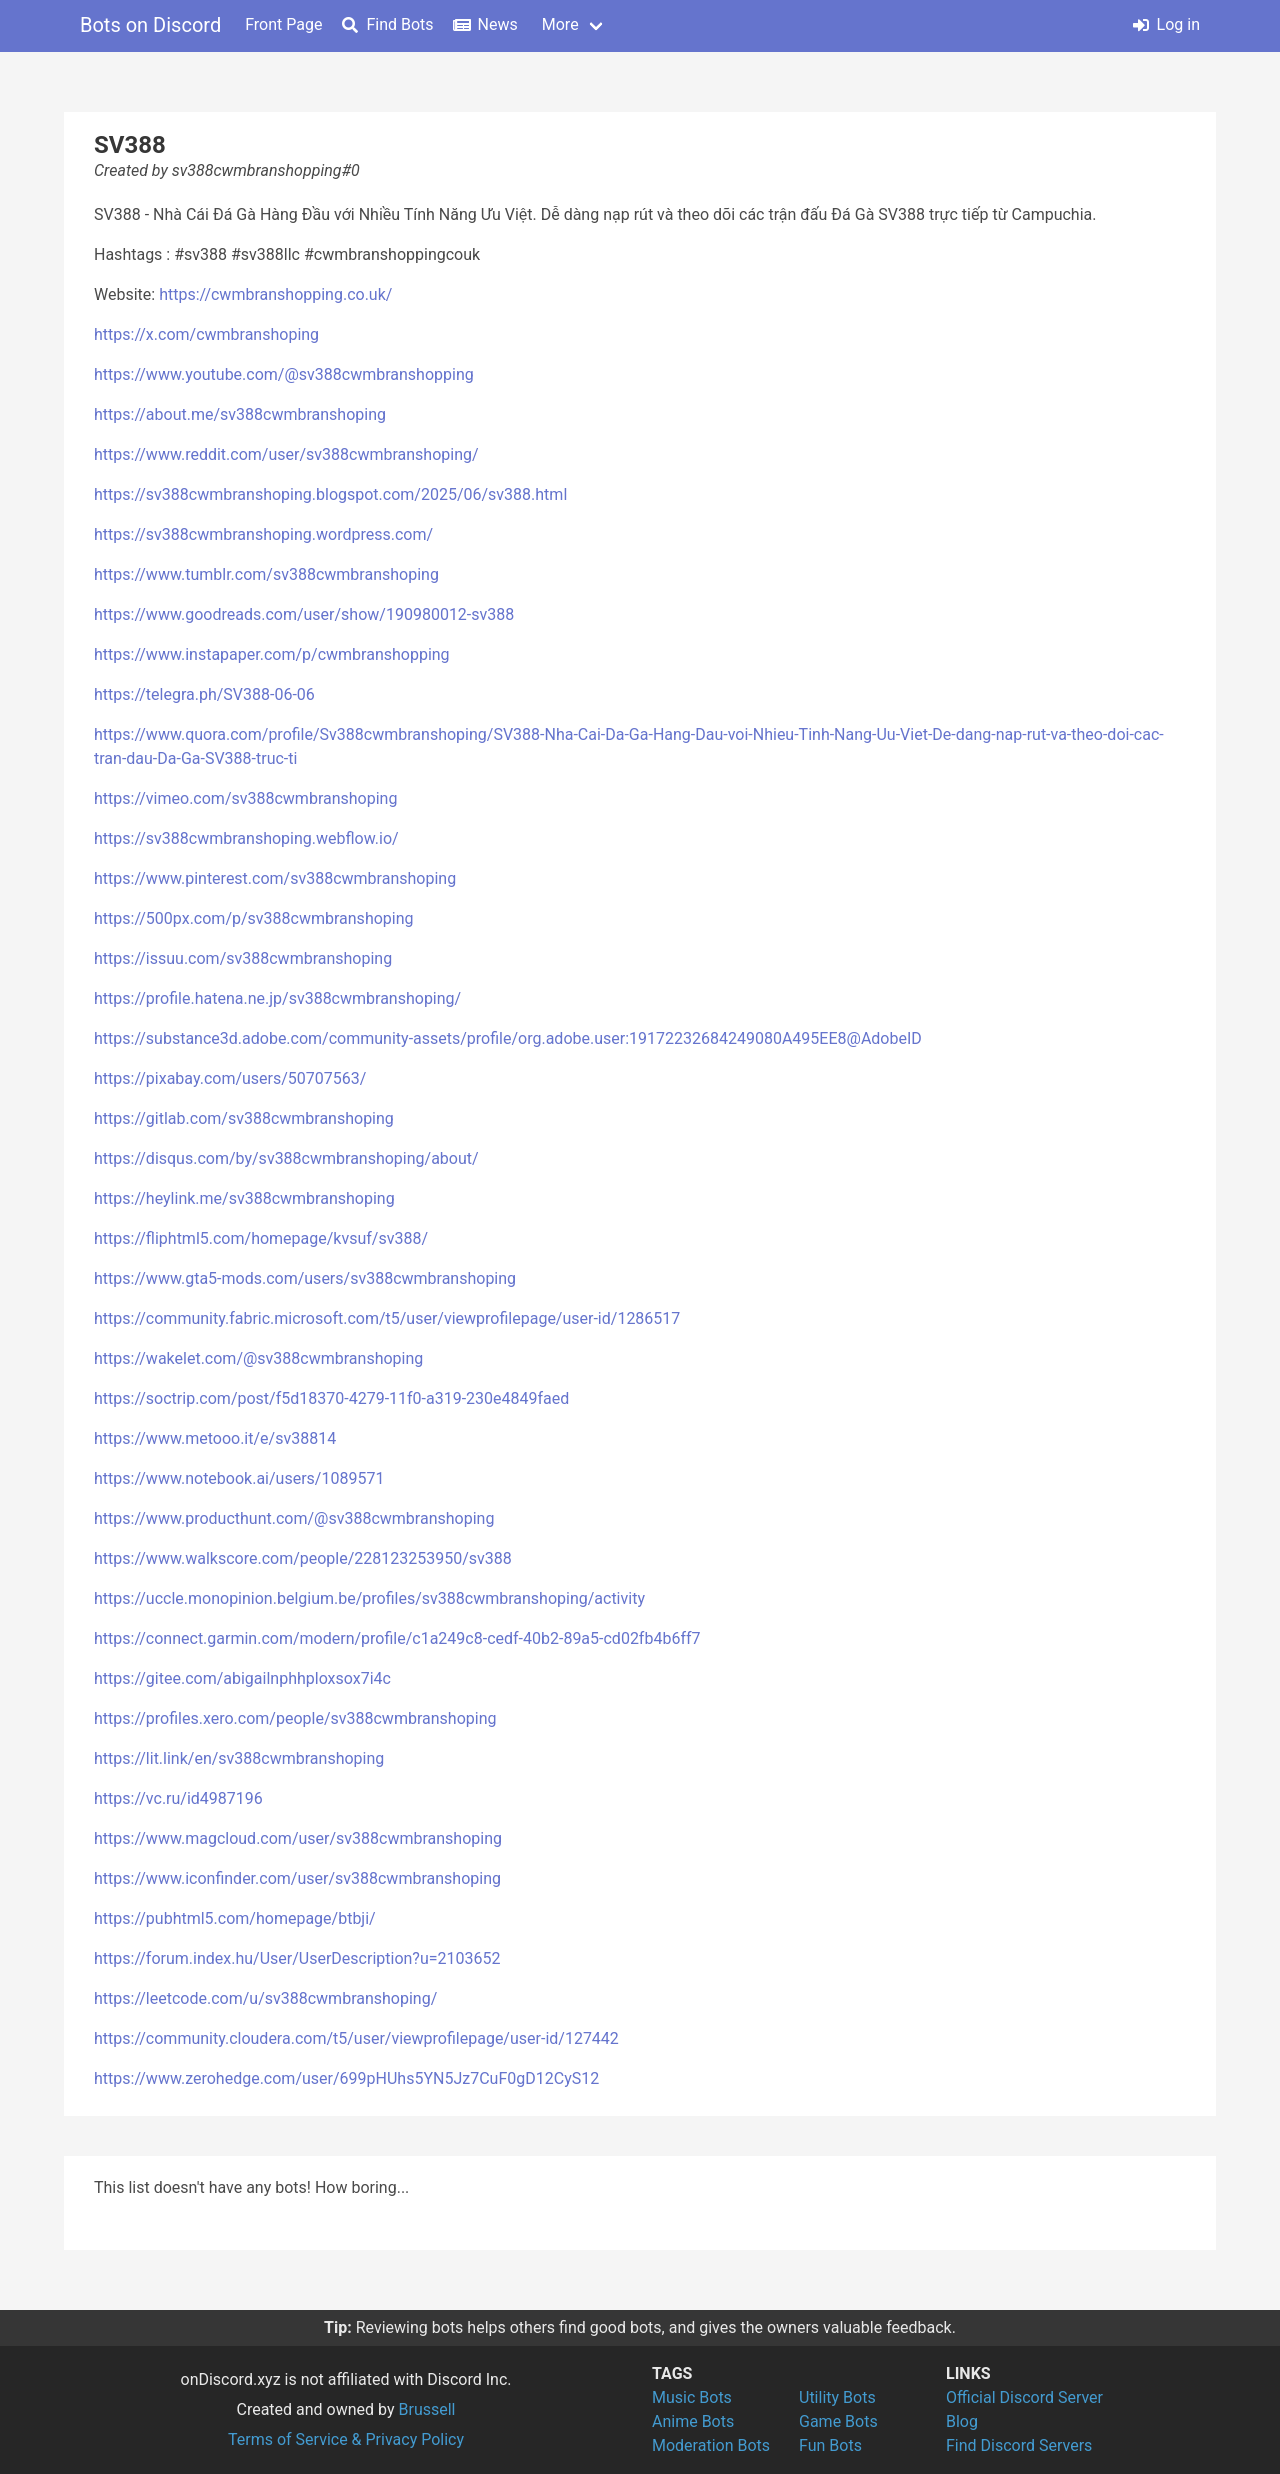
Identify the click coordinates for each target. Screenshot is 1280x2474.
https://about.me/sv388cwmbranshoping (240, 414)
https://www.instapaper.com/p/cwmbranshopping (272, 654)
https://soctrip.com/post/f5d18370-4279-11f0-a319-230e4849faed (331, 1398)
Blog (962, 2421)
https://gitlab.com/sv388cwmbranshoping (244, 1118)
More (560, 24)
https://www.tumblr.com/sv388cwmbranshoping (266, 574)
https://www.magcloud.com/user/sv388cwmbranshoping (298, 1838)
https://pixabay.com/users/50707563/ (230, 1078)
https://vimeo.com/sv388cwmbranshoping (245, 798)
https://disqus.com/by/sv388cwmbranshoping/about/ (286, 1158)
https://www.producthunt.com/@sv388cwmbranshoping (294, 1518)
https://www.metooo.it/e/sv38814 (215, 1438)
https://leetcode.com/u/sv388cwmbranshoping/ (265, 1998)
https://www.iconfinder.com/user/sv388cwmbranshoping (297, 1878)
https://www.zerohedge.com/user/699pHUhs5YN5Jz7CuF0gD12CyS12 (346, 2078)
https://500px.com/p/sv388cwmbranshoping (254, 918)
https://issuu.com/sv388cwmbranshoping (243, 958)
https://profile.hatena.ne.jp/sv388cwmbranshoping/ (277, 998)
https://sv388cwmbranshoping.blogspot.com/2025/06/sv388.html (330, 494)
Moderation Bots (711, 2445)
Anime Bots (693, 2421)
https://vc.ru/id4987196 (178, 1798)
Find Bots (387, 24)
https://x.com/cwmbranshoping (206, 334)
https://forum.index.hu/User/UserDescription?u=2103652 (297, 1958)
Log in (1166, 24)
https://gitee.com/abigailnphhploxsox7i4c (242, 1678)
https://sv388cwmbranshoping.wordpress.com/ (263, 534)
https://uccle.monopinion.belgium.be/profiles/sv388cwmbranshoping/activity (369, 1598)
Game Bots (838, 2421)
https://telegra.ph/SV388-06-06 (204, 694)
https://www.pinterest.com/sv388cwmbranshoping (275, 878)
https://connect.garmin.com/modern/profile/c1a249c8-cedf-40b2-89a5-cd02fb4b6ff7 (397, 1638)
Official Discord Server (1024, 2397)
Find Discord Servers (1019, 2445)
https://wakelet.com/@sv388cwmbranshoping (258, 1358)
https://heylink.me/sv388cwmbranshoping (244, 1198)
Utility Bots (837, 2397)
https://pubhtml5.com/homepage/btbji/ (235, 1918)
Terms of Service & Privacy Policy (346, 2439)
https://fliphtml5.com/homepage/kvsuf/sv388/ (261, 1238)
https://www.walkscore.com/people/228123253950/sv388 (303, 1558)
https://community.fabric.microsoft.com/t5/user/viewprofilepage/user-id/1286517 (387, 1318)
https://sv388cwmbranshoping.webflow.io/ (246, 838)
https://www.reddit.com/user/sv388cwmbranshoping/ (286, 454)
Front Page (283, 24)
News (486, 24)
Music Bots (692, 2397)
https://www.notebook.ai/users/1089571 (239, 1478)
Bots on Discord (150, 25)
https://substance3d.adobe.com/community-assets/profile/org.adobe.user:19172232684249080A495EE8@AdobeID (508, 1038)
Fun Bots (830, 2445)
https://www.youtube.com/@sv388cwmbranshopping (284, 374)
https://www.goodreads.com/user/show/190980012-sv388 (304, 614)
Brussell (427, 2409)
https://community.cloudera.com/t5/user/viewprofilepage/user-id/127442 (356, 2038)
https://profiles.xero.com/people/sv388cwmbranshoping (295, 1718)
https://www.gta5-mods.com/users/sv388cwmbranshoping (305, 1278)
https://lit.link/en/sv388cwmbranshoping (239, 1758)
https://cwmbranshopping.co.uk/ (275, 294)
